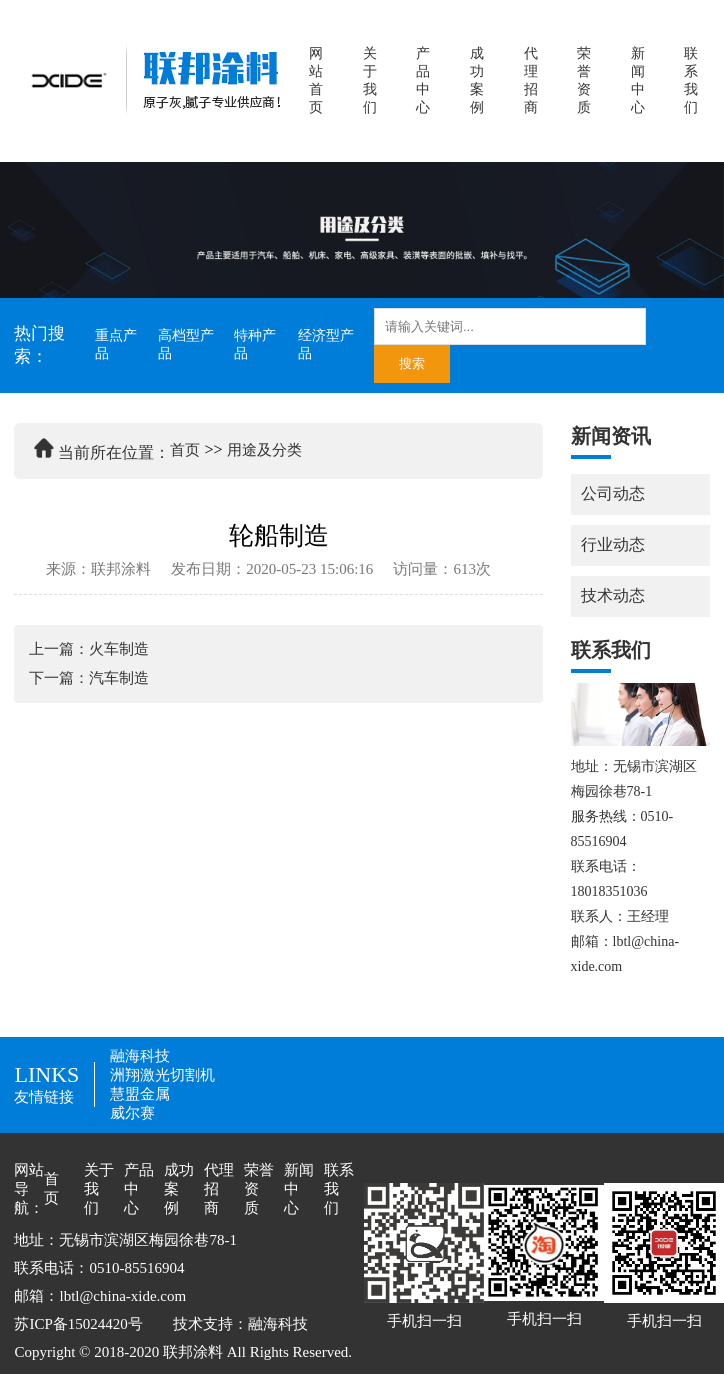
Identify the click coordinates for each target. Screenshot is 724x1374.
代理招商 (531, 80)
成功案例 (477, 80)
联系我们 (691, 80)
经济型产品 (326, 344)
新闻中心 (638, 80)
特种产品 (255, 344)
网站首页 (316, 80)
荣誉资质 (584, 80)
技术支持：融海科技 (240, 1324)
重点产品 (116, 344)
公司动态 (613, 493)
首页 (185, 450)
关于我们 (370, 80)
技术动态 (613, 595)
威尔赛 (132, 1113)
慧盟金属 (140, 1094)
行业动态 (613, 544)
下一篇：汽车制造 (89, 678)
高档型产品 (186, 344)
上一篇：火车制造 (89, 649)
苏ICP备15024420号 (78, 1324)
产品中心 (423, 80)
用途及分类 (264, 450)
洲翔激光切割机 (162, 1075)
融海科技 (140, 1056)
